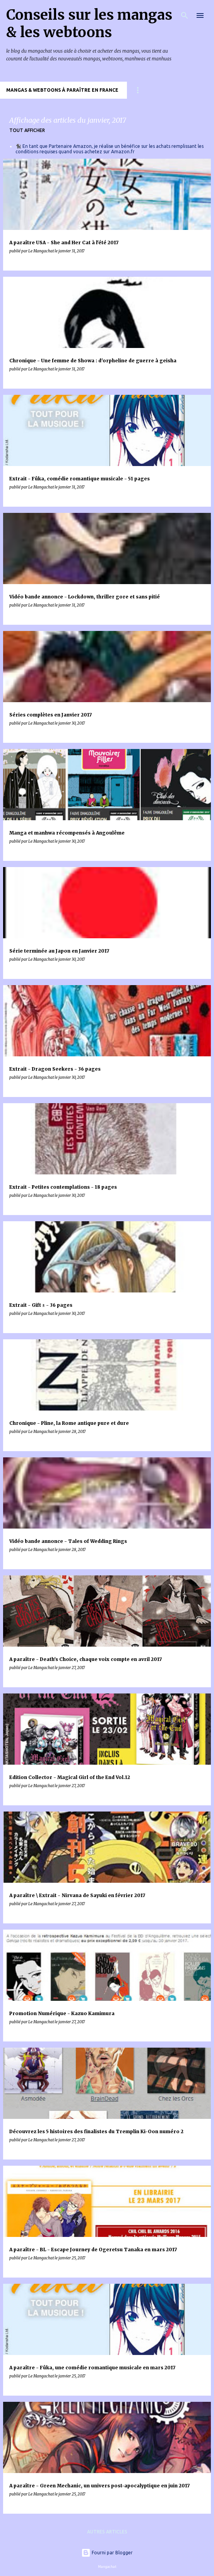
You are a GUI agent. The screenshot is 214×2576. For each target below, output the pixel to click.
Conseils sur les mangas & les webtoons (89, 23)
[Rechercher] (184, 15)
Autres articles (107, 2531)
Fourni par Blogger (107, 2552)
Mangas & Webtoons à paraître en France (62, 90)
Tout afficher (27, 130)
